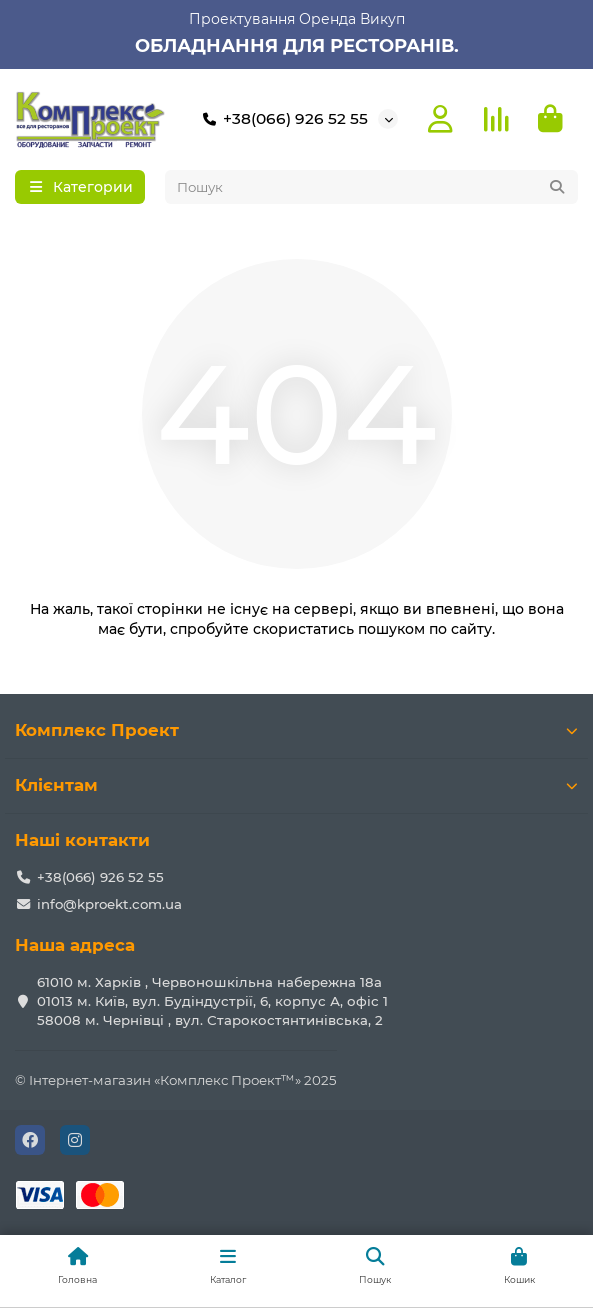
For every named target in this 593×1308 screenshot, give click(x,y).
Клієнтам (296, 785)
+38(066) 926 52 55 (281, 119)
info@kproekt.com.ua (109, 904)
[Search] (372, 187)
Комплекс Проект (296, 730)
